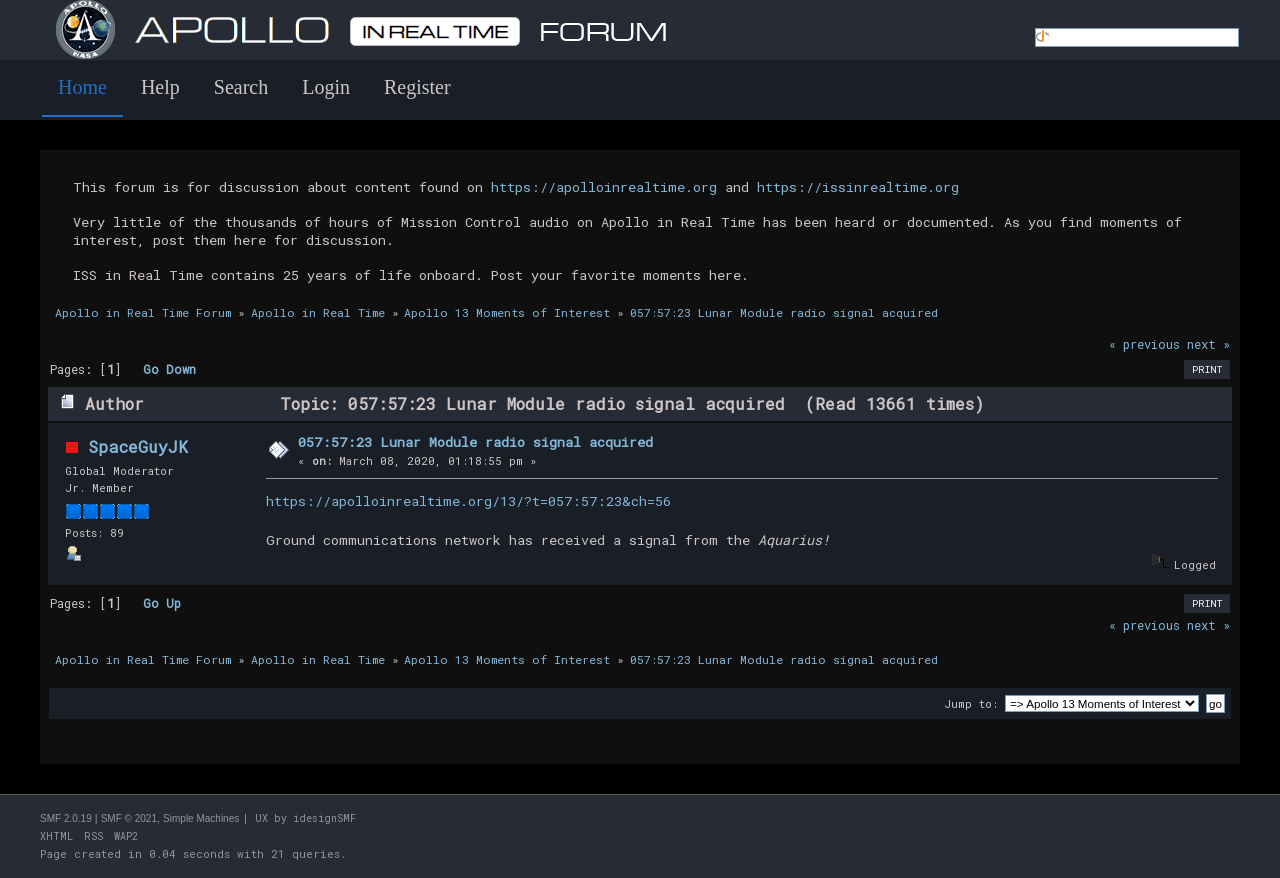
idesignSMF (324, 818)
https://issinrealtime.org (858, 187)
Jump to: (971, 703)
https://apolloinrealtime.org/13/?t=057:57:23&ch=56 (468, 501)
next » (1208, 344)
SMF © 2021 (129, 818)
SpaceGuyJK (138, 446)
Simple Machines (201, 818)
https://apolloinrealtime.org (604, 187)
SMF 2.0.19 (66, 818)
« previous (1144, 344)
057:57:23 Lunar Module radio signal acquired (475, 442)
